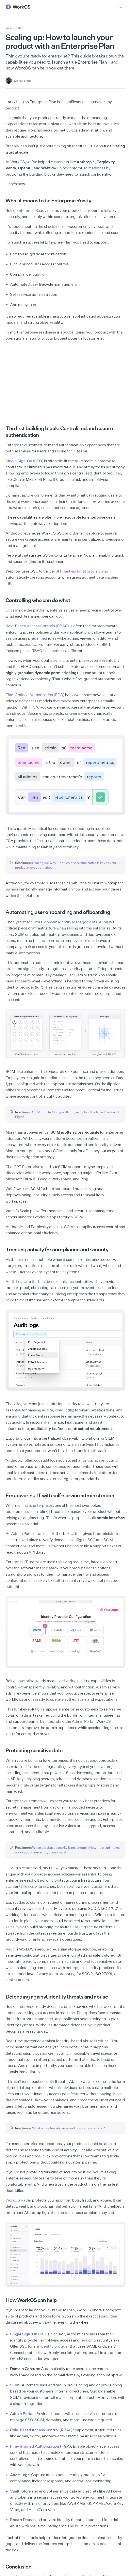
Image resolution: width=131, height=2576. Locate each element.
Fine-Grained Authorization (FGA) (35, 694)
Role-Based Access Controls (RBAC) (37, 626)
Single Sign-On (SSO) (24, 461)
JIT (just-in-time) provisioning (81, 571)
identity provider (54, 2346)
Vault (10, 1949)
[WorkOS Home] (18, 7)
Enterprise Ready (31, 210)
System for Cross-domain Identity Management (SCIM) (60, 922)
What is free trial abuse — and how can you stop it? (68, 2128)
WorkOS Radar (18, 2200)
